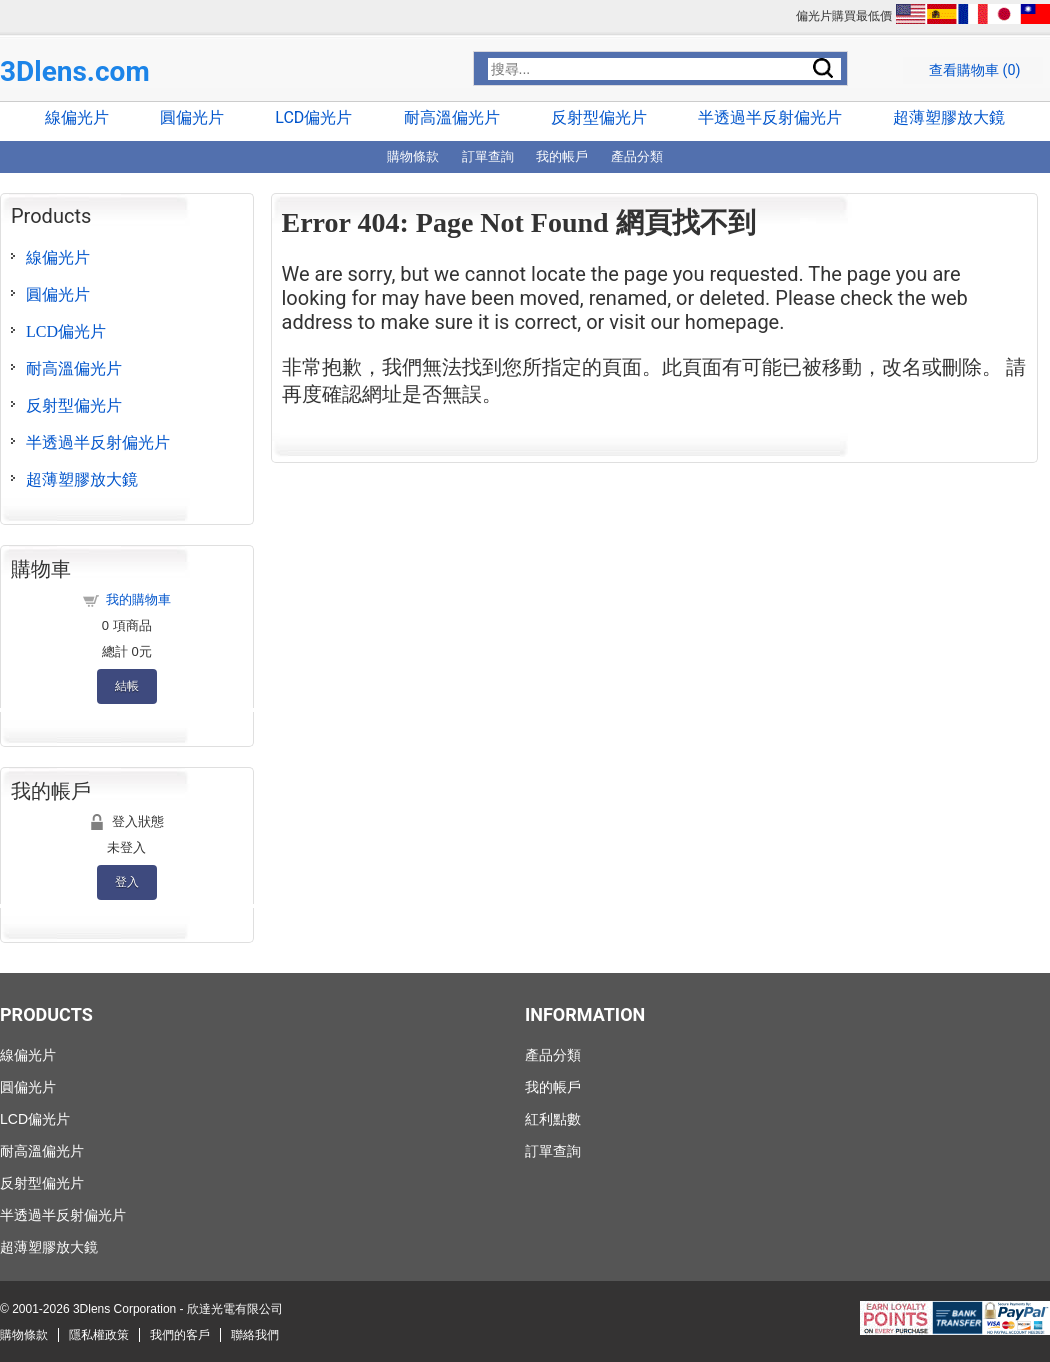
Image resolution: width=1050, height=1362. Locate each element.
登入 (127, 881)
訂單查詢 (488, 156)
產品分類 (637, 156)
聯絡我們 (255, 1335)
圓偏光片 (192, 117)
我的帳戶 (562, 156)
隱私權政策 (99, 1335)
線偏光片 (77, 117)
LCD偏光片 (313, 117)
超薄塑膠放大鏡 (949, 117)
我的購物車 (138, 599)
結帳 (127, 685)
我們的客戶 (180, 1335)
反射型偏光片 (599, 117)
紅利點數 (553, 1119)
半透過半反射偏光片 (770, 117)
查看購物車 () (975, 70)
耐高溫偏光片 (452, 117)
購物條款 (413, 156)
